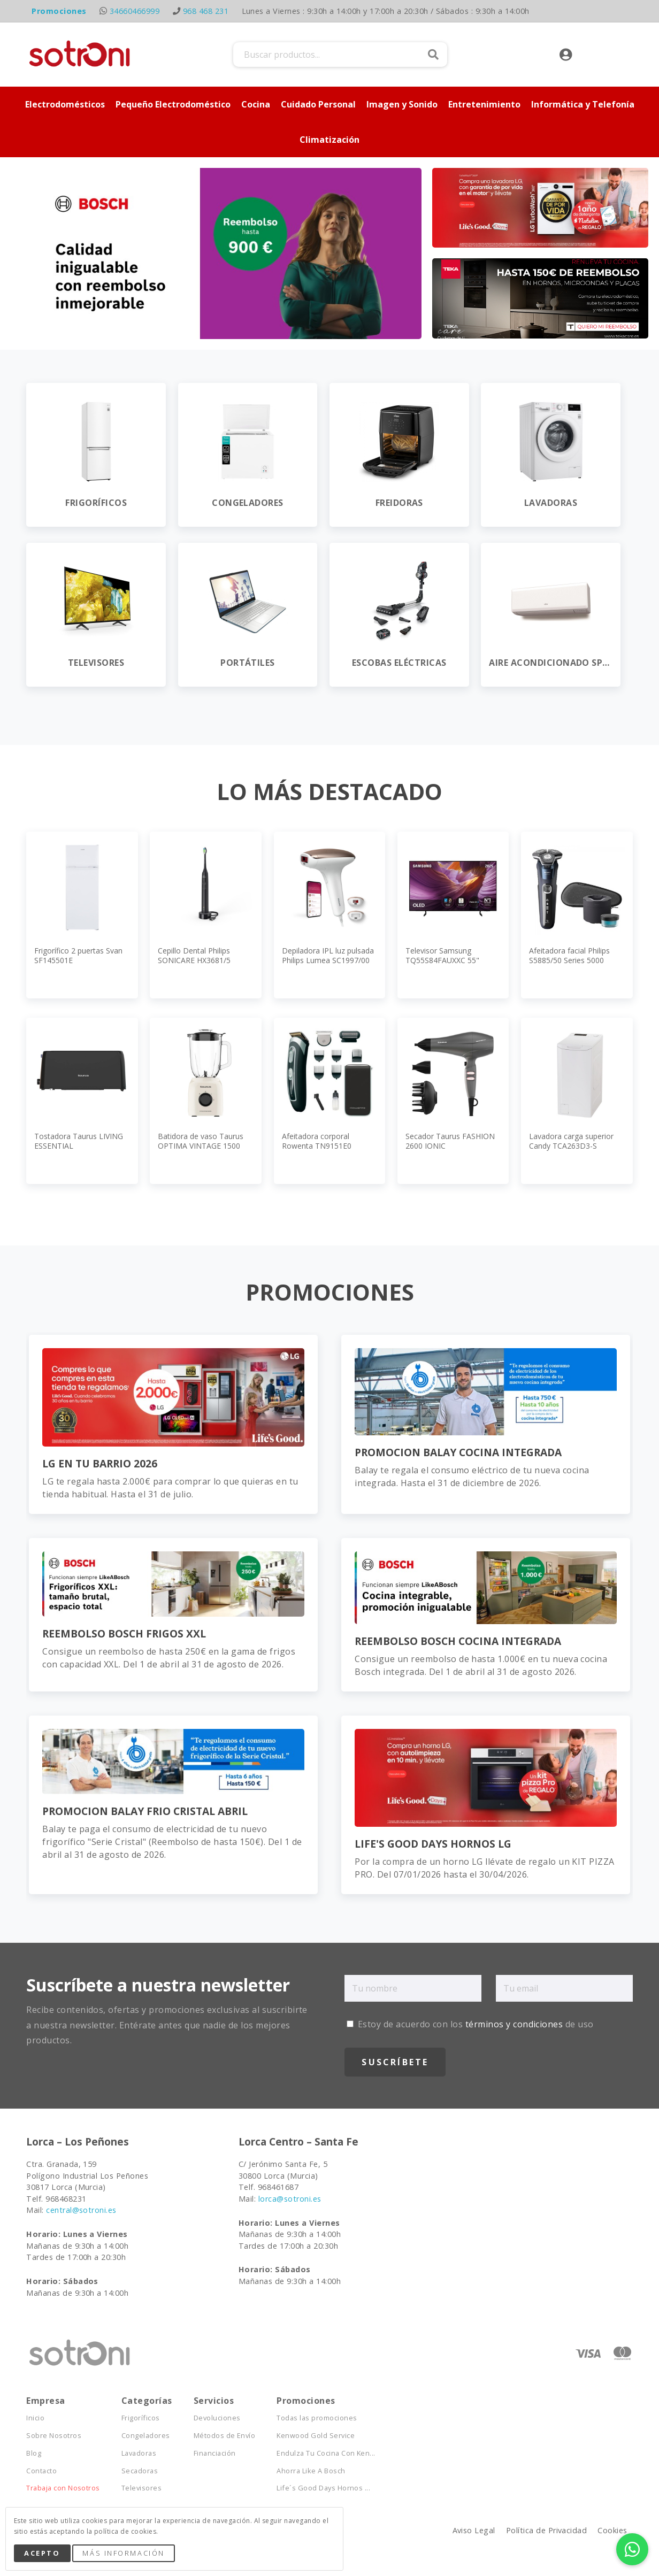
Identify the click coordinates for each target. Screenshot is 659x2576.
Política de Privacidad (546, 2530)
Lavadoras (138, 2453)
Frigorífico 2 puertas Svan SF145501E (78, 955)
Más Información (123, 2553)
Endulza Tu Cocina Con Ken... (326, 2453)
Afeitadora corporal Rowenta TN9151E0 (316, 1141)
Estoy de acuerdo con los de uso (470, 2024)
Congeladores (145, 2435)
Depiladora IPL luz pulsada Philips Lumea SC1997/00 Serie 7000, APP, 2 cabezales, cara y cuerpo (328, 965)
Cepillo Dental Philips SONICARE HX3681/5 (194, 955)
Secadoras (139, 2470)
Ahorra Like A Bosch (311, 2470)
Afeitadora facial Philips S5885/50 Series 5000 (569, 955)
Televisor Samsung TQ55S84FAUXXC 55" (442, 955)
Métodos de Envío (225, 2435)
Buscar (433, 54)
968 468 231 (205, 11)
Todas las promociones (317, 2417)
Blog (33, 2453)
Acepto (42, 2553)
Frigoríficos (140, 2417)
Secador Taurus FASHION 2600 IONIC (450, 1141)
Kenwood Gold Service (316, 2435)
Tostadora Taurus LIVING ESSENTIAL (78, 1141)
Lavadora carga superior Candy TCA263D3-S (571, 1141)
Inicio (35, 2417)
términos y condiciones (514, 2024)
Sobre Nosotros (53, 2435)
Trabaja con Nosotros (63, 2488)
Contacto (41, 2470)
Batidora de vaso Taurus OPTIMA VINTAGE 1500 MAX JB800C (200, 1145)
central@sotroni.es (81, 2210)
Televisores (141, 2488)
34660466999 (134, 11)
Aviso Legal (474, 2530)
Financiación (215, 2453)
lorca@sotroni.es (289, 2199)
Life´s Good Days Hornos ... (323, 2488)
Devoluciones (217, 2417)
